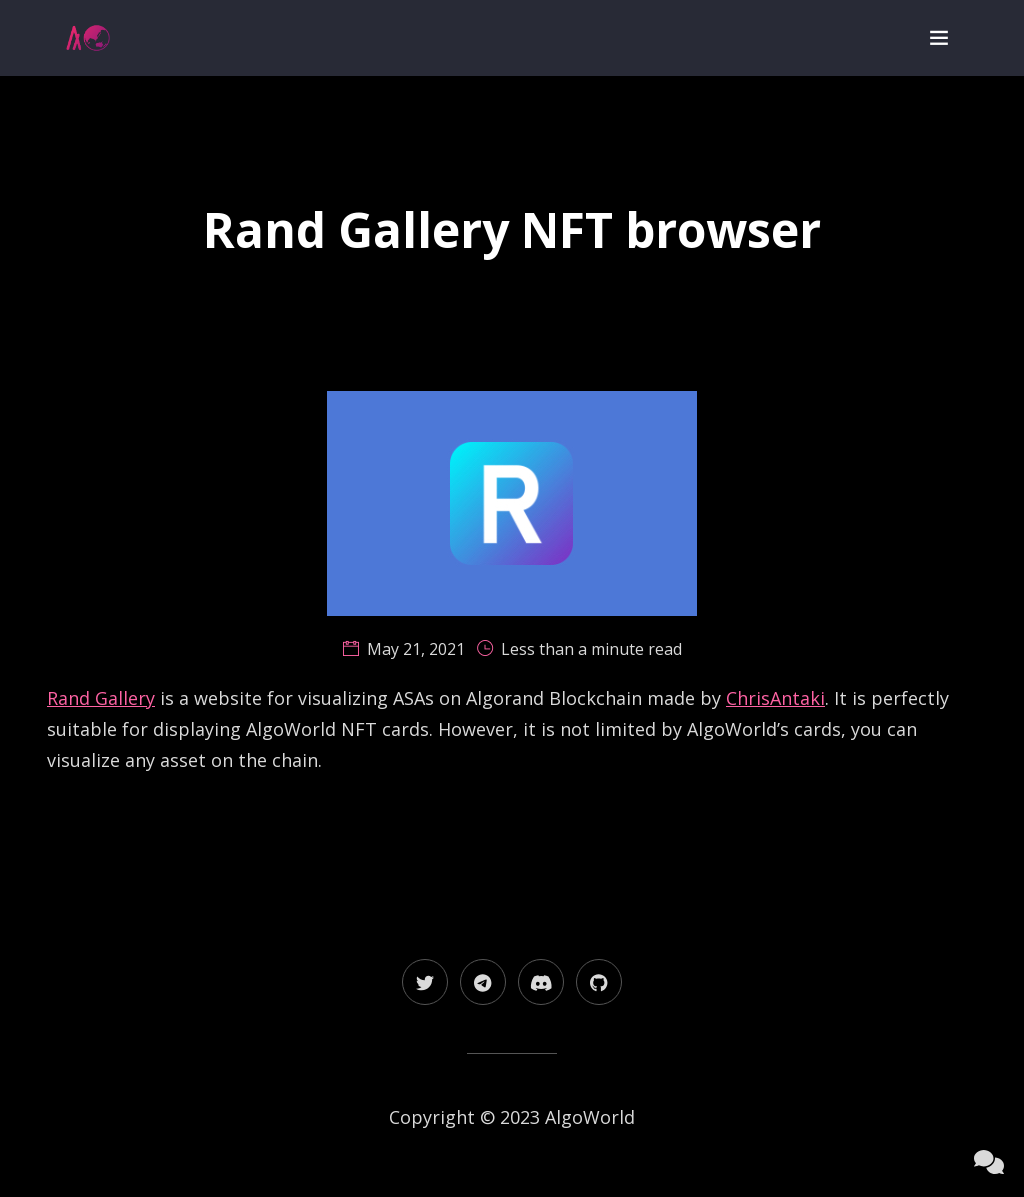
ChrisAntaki (775, 698)
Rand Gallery (101, 698)
